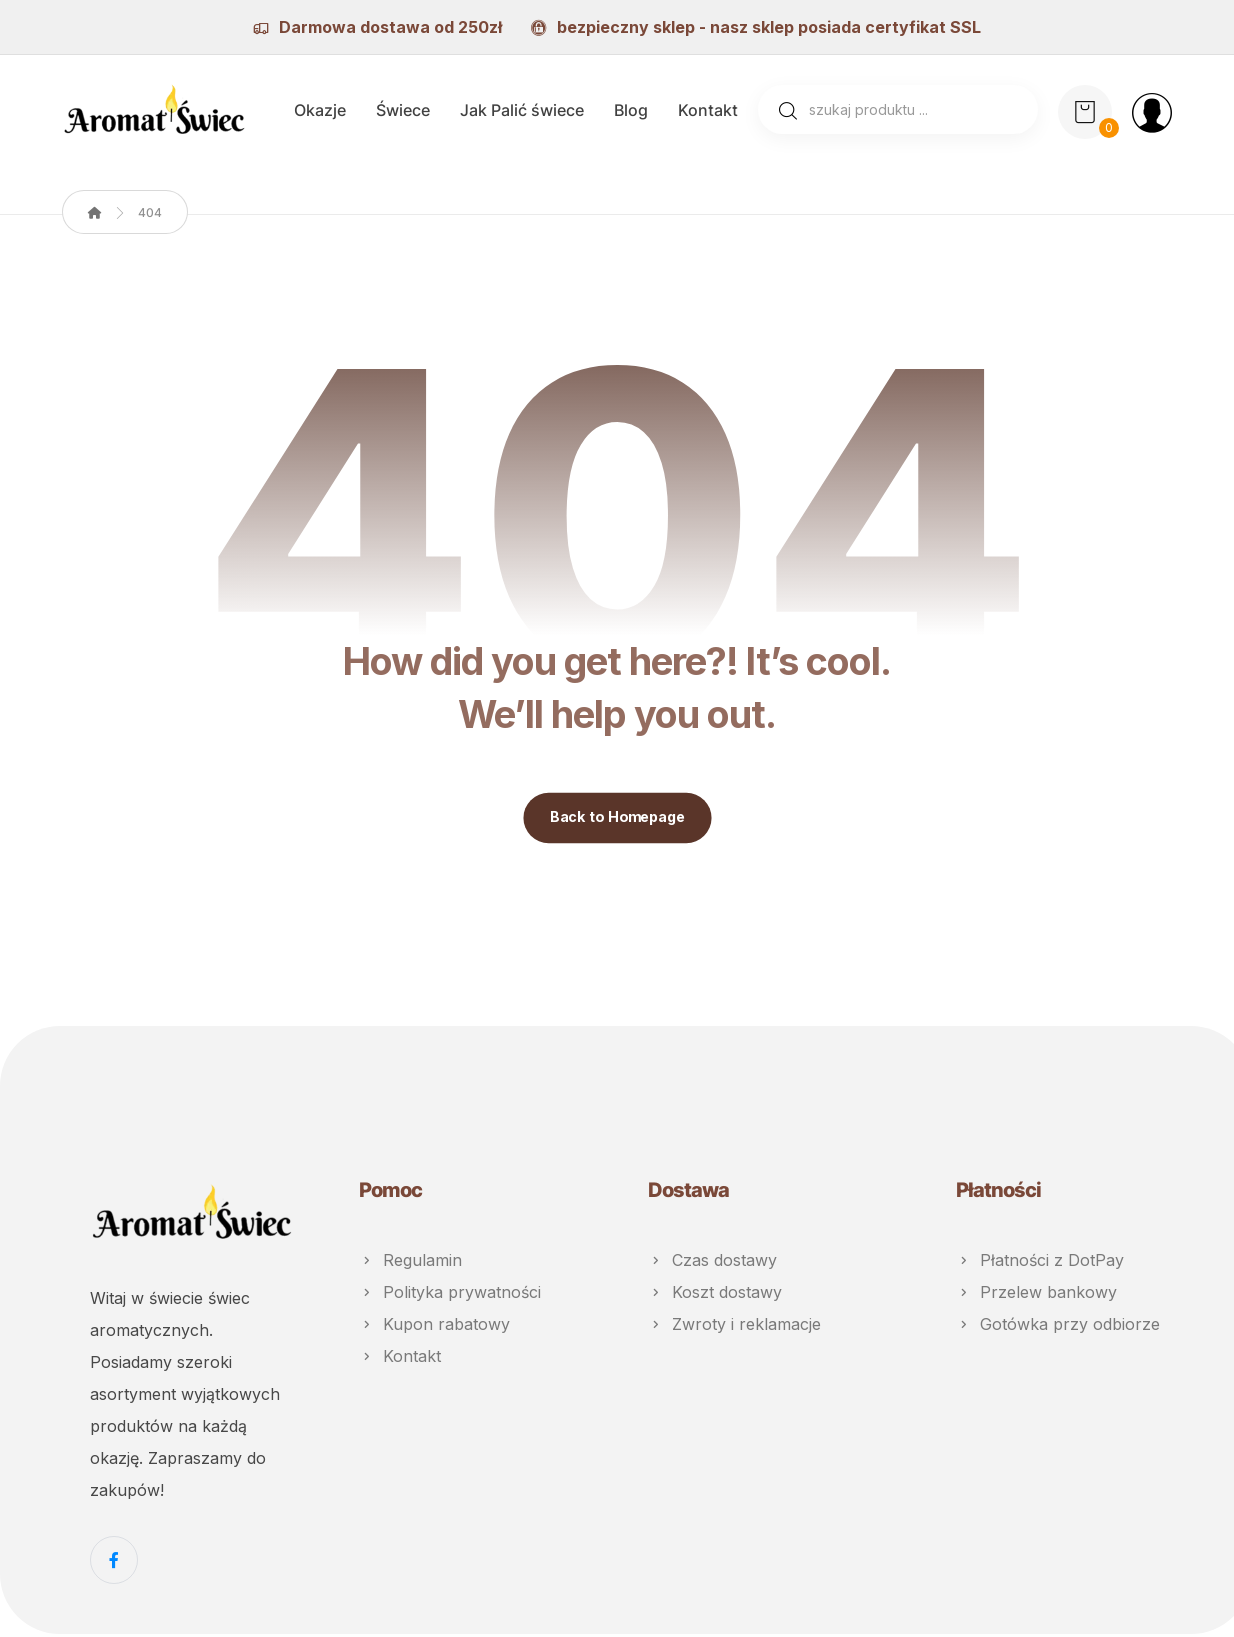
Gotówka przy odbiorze (1058, 1327)
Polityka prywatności (450, 1295)
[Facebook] (114, 1563)
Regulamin (410, 1263)
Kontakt (400, 1359)
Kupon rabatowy (434, 1327)
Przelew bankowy (1036, 1295)
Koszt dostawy (715, 1295)
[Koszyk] (1085, 112)
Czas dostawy (712, 1263)
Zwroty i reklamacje (734, 1327)
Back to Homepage (617, 821)
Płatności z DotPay (1040, 1263)
